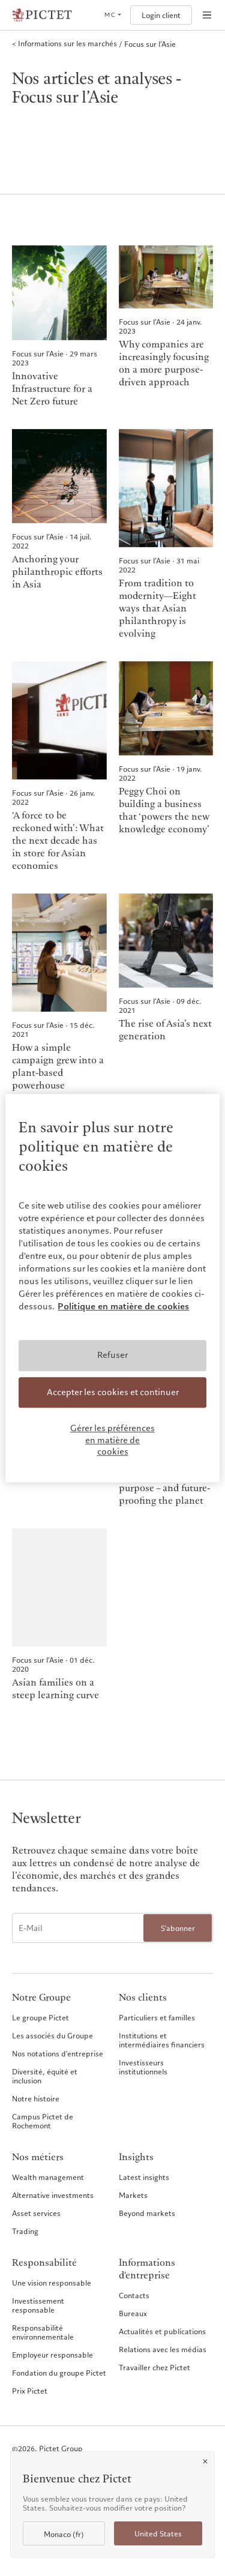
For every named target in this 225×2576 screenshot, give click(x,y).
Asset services (36, 2213)
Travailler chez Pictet (154, 2367)
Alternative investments (53, 2195)
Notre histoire (35, 2098)
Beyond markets (147, 2213)
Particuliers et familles (157, 2017)
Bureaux (133, 2313)
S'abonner (178, 1928)
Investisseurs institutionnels (143, 2067)
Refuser (112, 1355)
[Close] (205, 2461)
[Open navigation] (207, 15)
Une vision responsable (51, 2282)
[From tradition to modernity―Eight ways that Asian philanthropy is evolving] (166, 534)
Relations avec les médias (162, 2349)
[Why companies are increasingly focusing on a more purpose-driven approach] (166, 326)
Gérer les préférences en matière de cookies (112, 1440)
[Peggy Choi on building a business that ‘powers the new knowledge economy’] (166, 766)
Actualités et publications (162, 2331)
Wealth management (48, 2177)
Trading (25, 2231)
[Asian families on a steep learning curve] (59, 1615)
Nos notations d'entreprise (57, 2053)
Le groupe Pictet (40, 2017)
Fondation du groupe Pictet (59, 2372)
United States (158, 2534)
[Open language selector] (112, 15)
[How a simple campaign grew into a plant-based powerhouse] (59, 992)
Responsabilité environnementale (43, 2332)
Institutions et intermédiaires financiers (162, 2040)
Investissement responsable (38, 2305)
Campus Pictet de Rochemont (42, 2121)
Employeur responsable (52, 2354)
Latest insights (144, 2177)
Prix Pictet (29, 2390)
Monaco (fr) (64, 2534)
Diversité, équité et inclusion (44, 2076)
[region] (112, 1288)
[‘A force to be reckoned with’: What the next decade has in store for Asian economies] (59, 766)
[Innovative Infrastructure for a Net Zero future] (59, 326)
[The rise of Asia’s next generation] (166, 992)
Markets (133, 2195)
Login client (161, 15)
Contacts (134, 2295)
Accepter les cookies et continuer (113, 1392)
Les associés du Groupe (52, 2035)
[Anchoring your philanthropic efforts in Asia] (59, 534)
